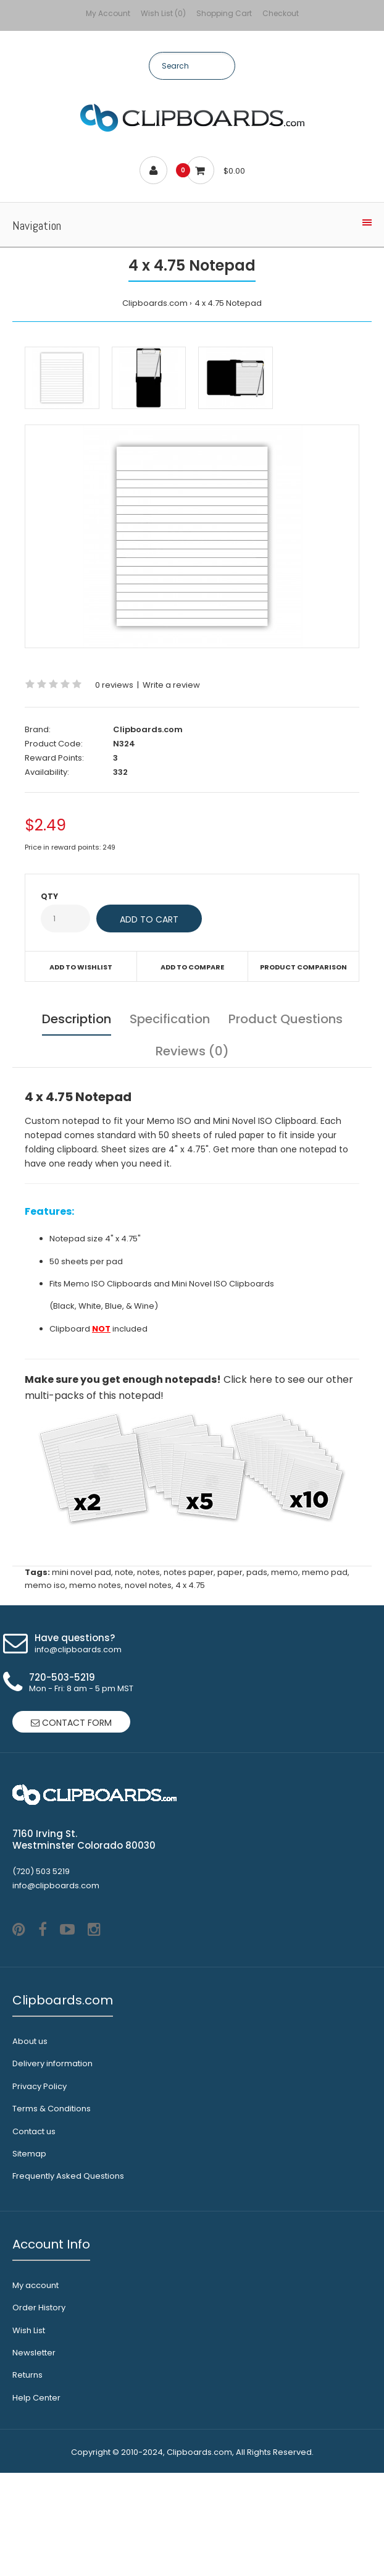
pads (256, 1572)
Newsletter (34, 2456)
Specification (170, 1019)
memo (284, 1572)
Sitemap (29, 2257)
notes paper (189, 1572)
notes (148, 1572)
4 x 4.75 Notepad (228, 303)
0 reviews (114, 685)
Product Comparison (303, 967)
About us (30, 2144)
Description (76, 1019)
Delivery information (52, 2167)
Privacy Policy (39, 2189)
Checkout (280, 13)
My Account (108, 13)
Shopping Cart (224, 13)
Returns (27, 2478)
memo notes (95, 1585)
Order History (38, 2411)
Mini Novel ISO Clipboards (223, 1284)
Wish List (28, 2433)
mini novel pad (81, 1572)
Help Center (36, 2501)
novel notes (148, 1585)
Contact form (71, 1723)
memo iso (45, 1585)
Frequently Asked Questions (68, 2279)
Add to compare (192, 967)
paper (230, 1572)
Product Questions (285, 1019)
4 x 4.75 (190, 1585)
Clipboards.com (155, 303)
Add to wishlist (80, 967)
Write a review (171, 685)
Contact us (34, 2234)
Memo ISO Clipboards (108, 1284)
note (124, 1572)
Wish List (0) (163, 13)
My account (35, 2388)
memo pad (325, 1572)
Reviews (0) (192, 1051)
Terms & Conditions (51, 2212)
